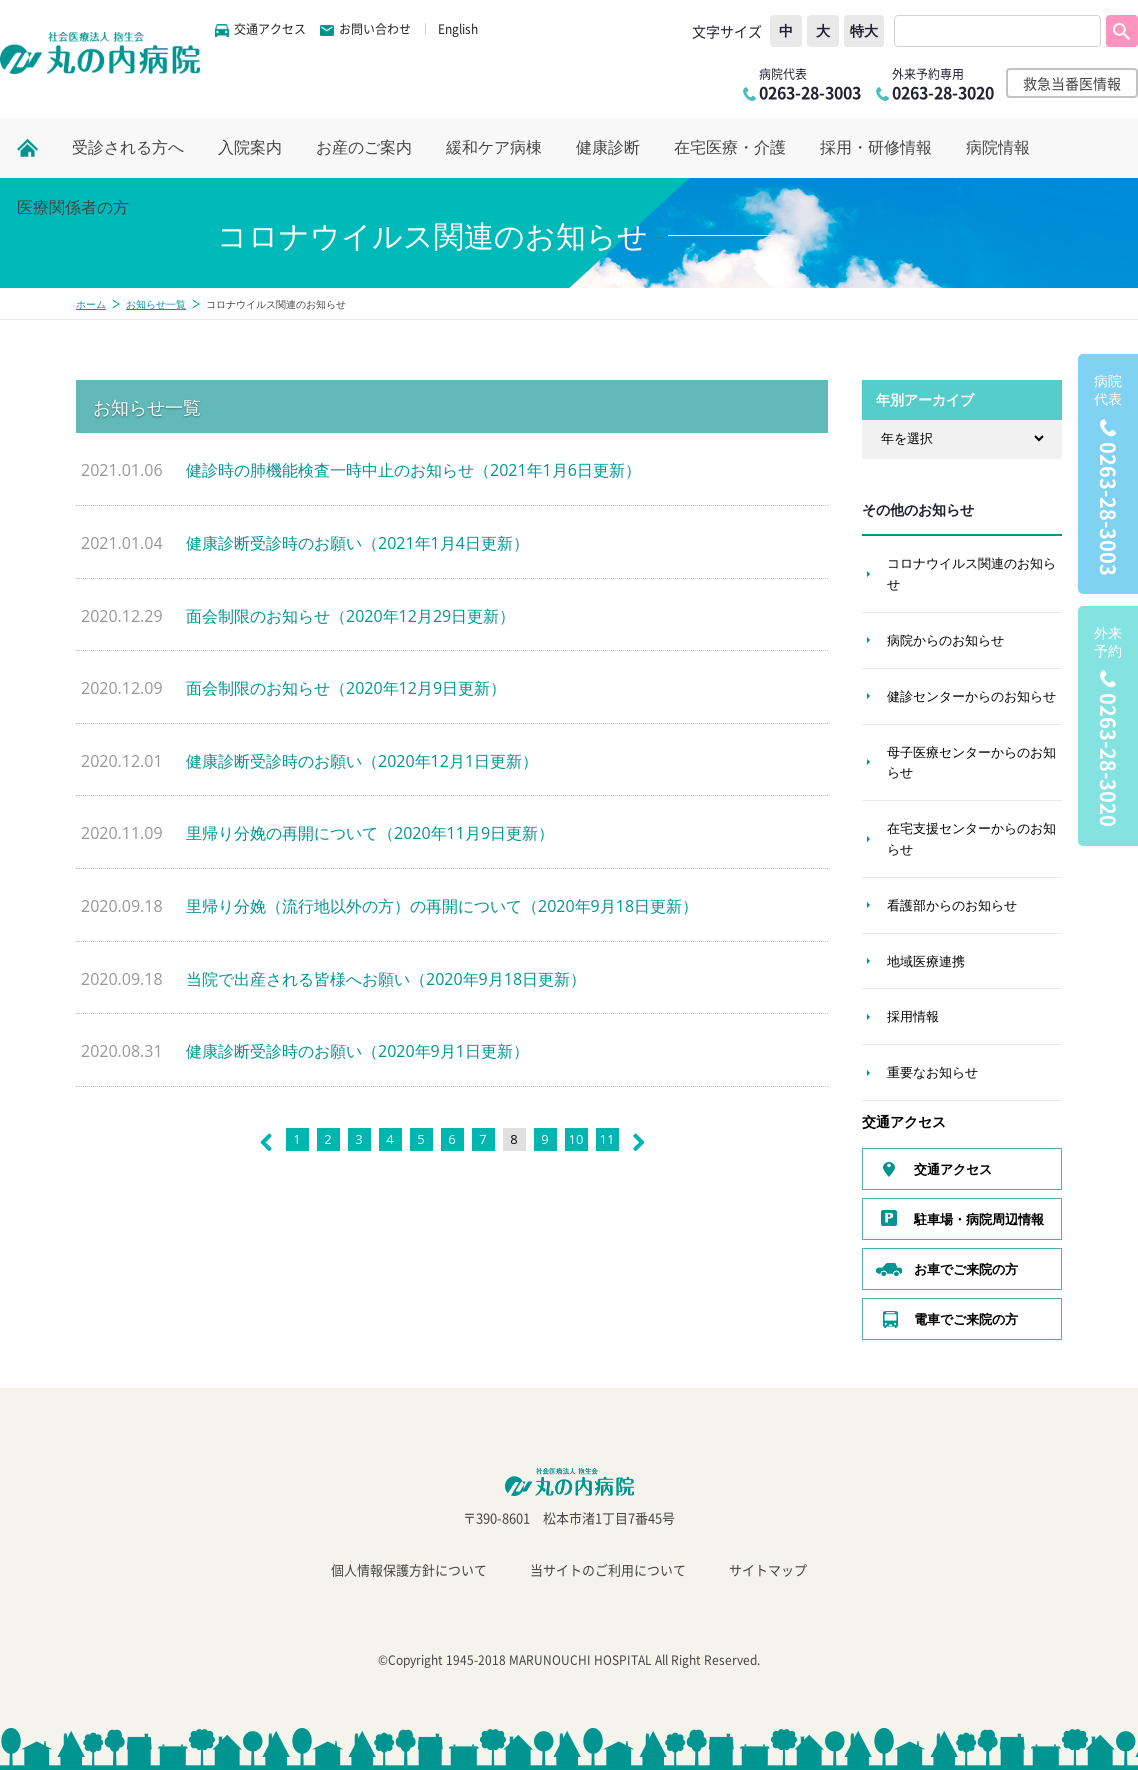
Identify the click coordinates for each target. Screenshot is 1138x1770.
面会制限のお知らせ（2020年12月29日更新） (350, 616)
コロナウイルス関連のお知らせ (971, 573)
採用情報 (913, 1016)
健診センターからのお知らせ (971, 696)
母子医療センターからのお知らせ (971, 762)
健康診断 (608, 147)
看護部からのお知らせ (952, 905)
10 (576, 1139)
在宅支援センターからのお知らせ (971, 838)
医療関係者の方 (73, 207)
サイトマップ (768, 1569)
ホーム (91, 304)
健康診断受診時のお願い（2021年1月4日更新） (357, 543)
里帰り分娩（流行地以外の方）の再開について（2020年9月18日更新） (442, 906)
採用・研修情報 (876, 147)
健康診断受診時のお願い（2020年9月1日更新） (357, 1051)
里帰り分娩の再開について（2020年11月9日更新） (370, 833)
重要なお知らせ (932, 1072)
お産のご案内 (364, 147)
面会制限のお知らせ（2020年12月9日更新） (346, 688)
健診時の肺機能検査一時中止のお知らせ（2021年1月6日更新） (413, 470)
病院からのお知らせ (945, 640)
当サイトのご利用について (608, 1569)
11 (607, 1139)
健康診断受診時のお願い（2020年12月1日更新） (362, 761)
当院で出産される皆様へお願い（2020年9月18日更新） (386, 979)
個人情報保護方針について (409, 1569)
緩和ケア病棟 (494, 147)
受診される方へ (128, 147)
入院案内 (250, 147)
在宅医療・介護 (730, 147)
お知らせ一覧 (156, 304)
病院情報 (998, 147)
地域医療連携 (926, 961)
